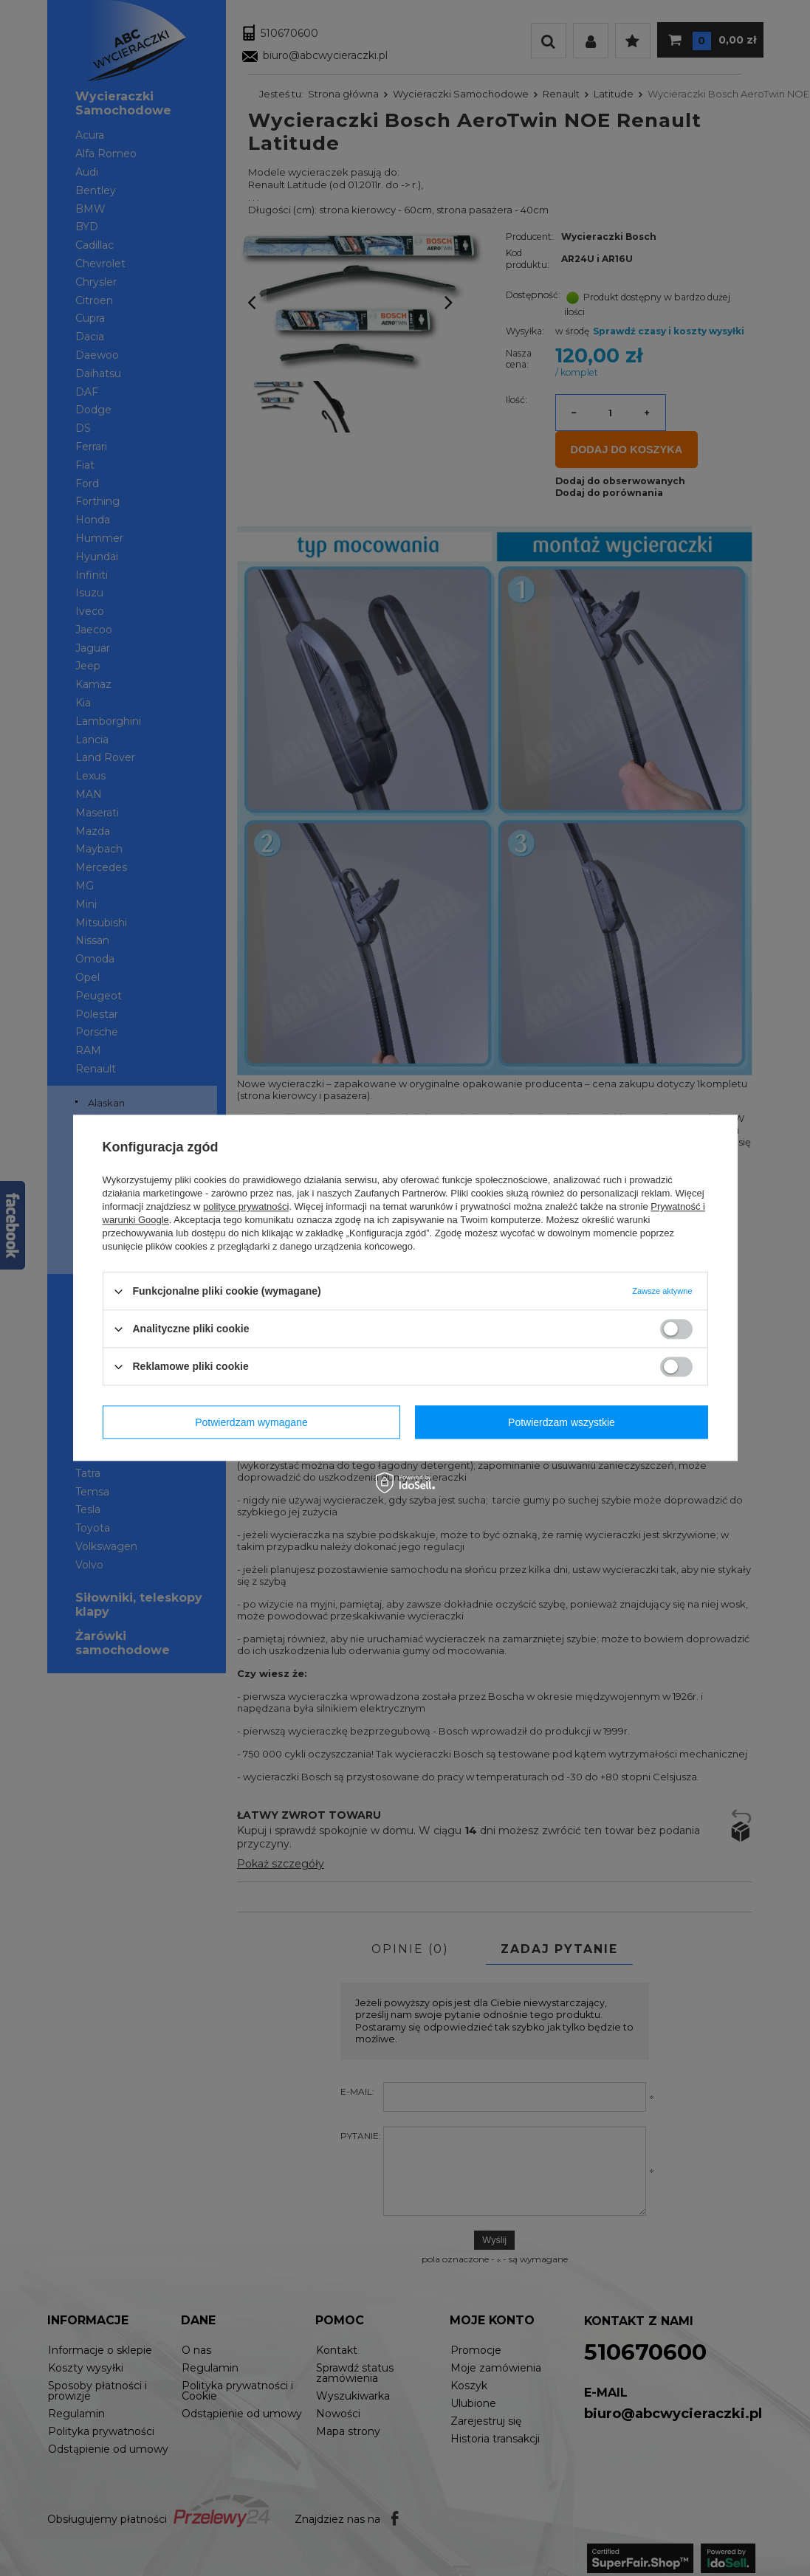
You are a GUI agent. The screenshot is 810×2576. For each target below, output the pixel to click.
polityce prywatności (246, 1206)
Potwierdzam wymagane (251, 1422)
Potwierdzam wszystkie (561, 1422)
